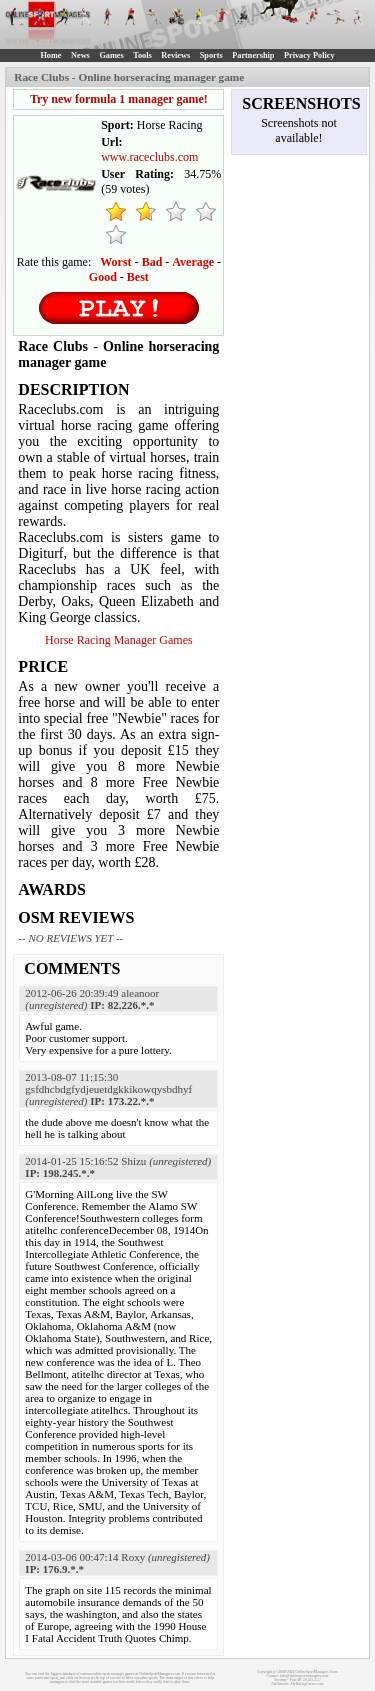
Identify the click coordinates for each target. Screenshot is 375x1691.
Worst (115, 262)
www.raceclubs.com (149, 157)
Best (138, 277)
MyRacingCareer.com (307, 1684)
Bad (152, 262)
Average (193, 262)
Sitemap (280, 1680)
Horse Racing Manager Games (119, 640)
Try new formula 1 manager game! (119, 99)
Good (103, 277)
